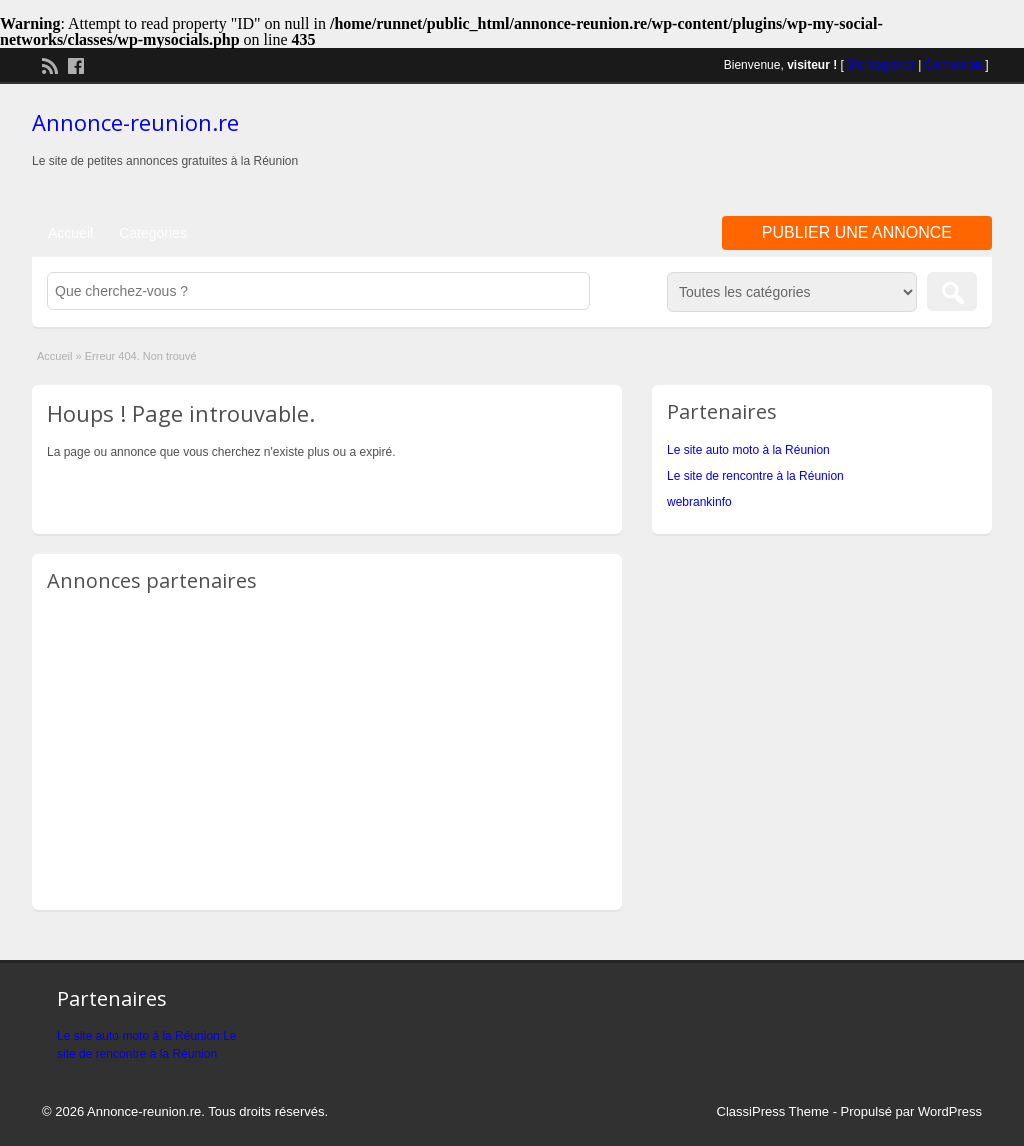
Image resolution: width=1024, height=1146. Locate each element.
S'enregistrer (881, 65)
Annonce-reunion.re (135, 122)
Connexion (953, 65)
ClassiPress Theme (773, 1111)
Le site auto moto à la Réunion (748, 450)
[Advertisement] (758, 149)
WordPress (950, 1111)
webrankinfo (699, 502)
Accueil (70, 233)
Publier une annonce (857, 232)
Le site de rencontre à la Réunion (755, 476)
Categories (153, 233)
